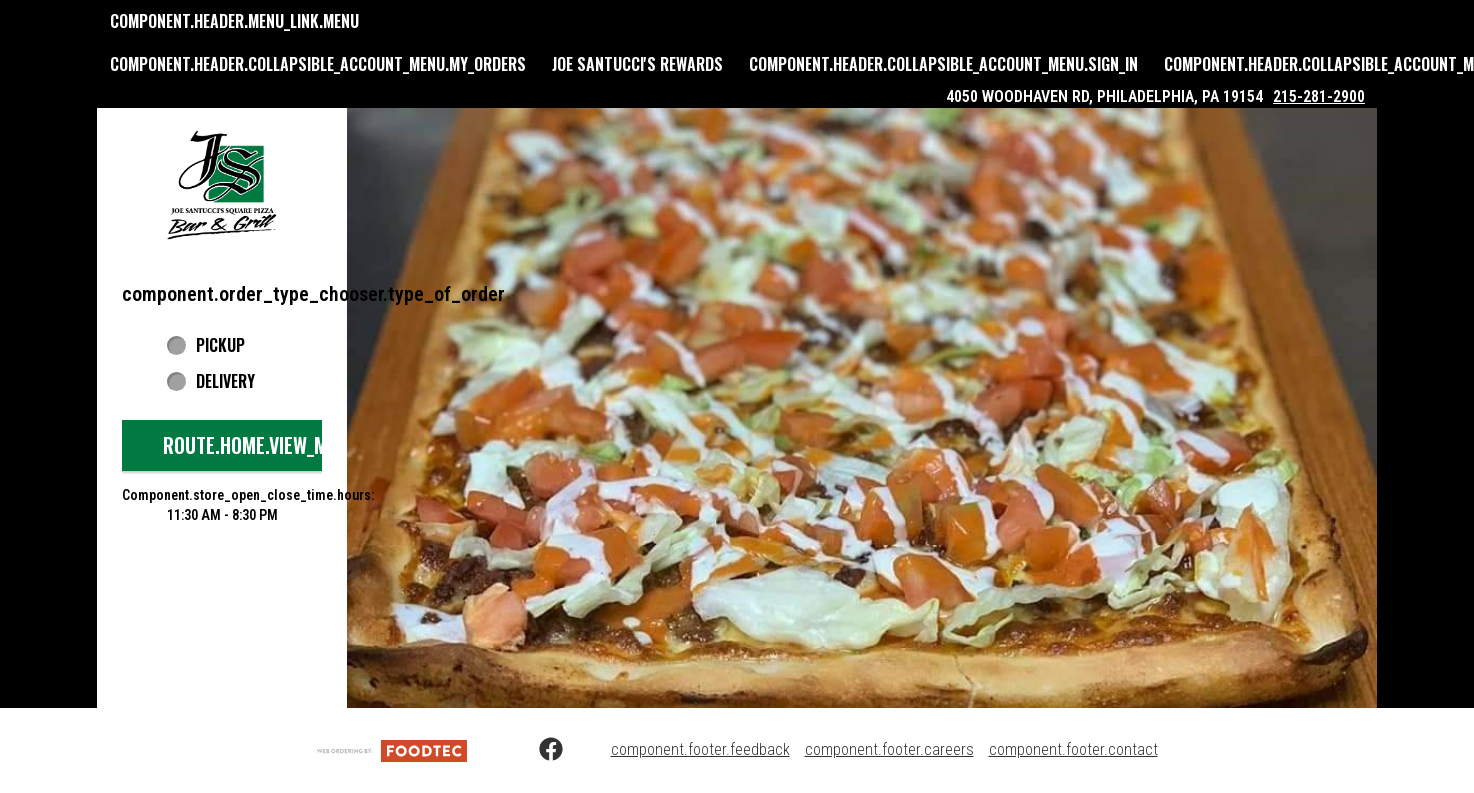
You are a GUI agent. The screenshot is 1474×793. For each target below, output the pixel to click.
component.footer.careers (889, 749)
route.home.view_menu (261, 445)
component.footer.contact (1073, 749)
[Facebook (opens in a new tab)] (539, 750)
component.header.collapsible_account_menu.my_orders (318, 64)
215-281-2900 (1319, 96)
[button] (222, 184)
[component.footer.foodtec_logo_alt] (392, 749)
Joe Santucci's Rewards (637, 64)
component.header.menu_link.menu (234, 21)
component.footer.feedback (700, 749)
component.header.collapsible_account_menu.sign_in (943, 64)
